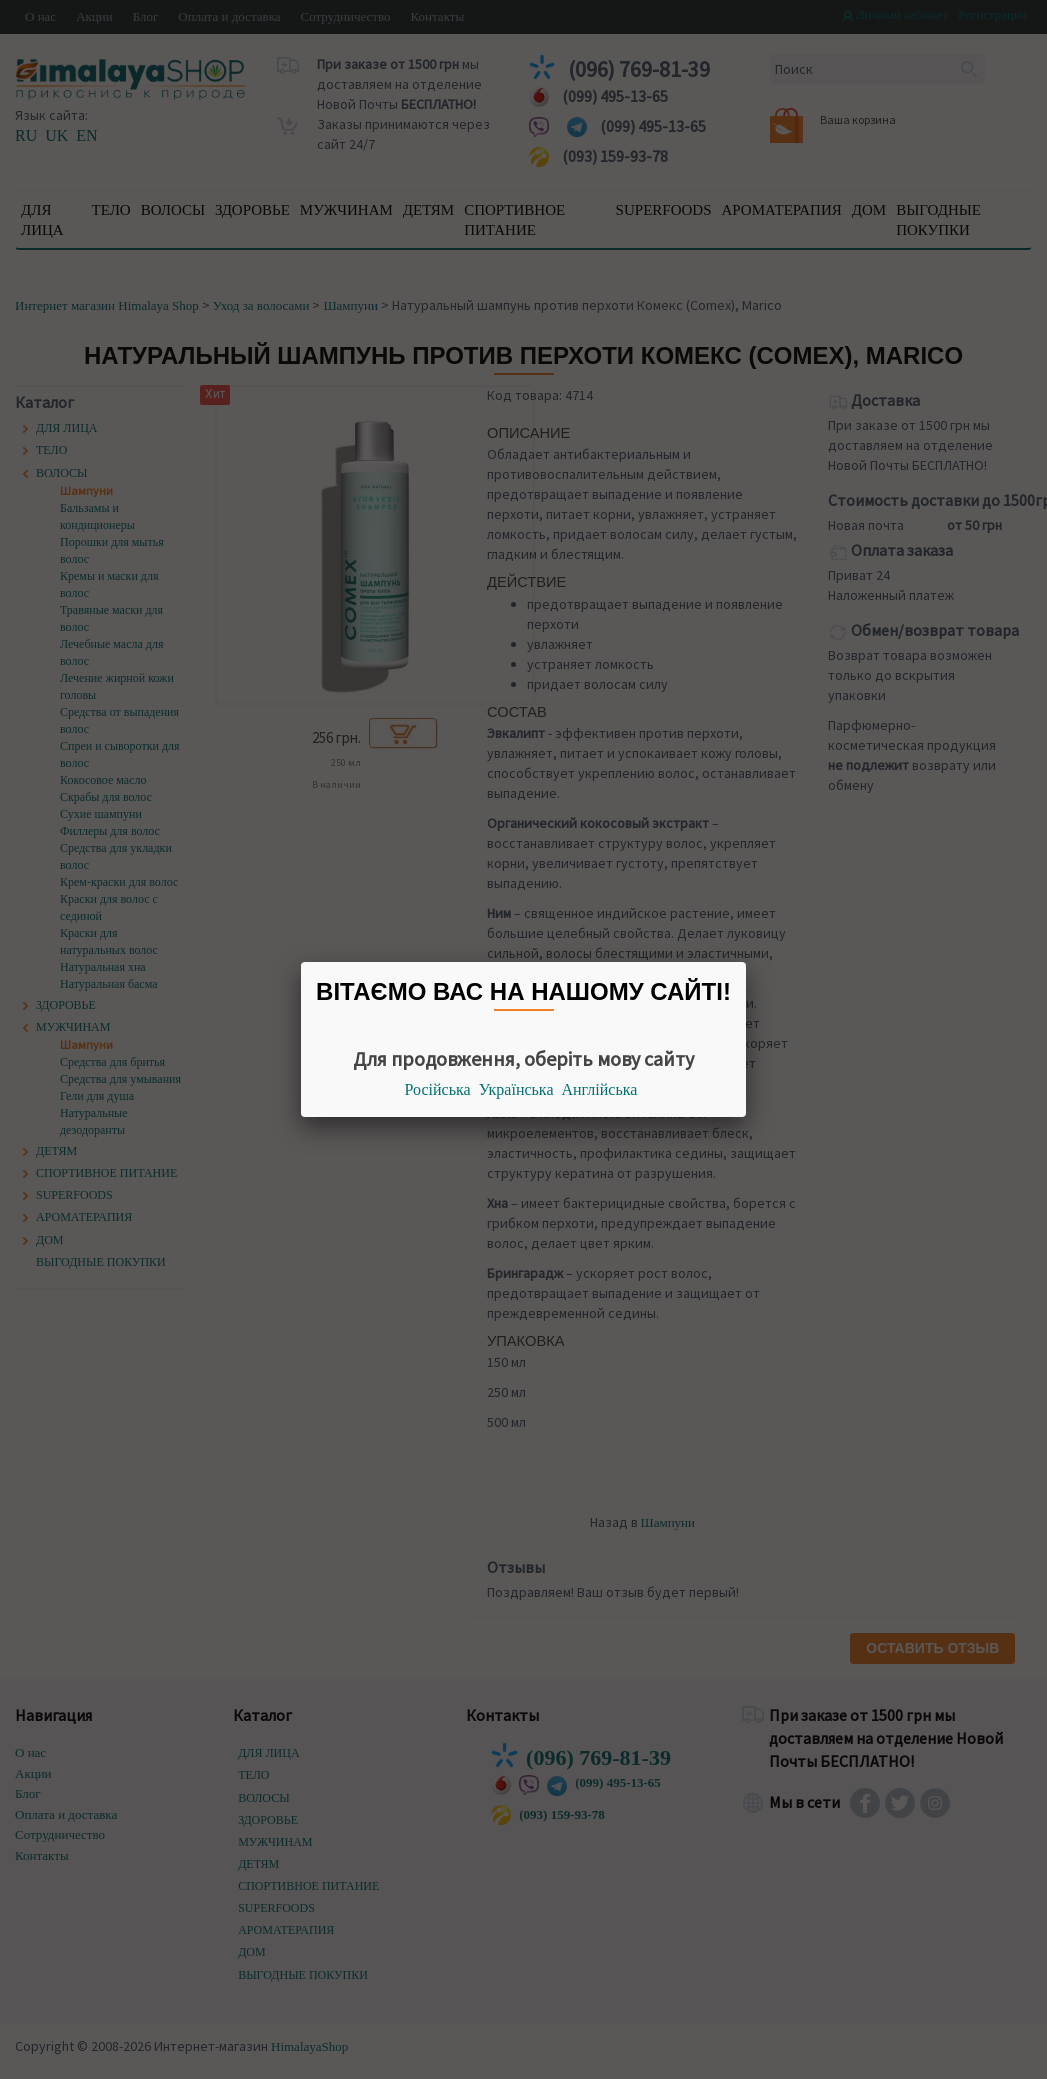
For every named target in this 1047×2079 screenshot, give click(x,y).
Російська (438, 1089)
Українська (516, 1089)
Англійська (600, 1089)
